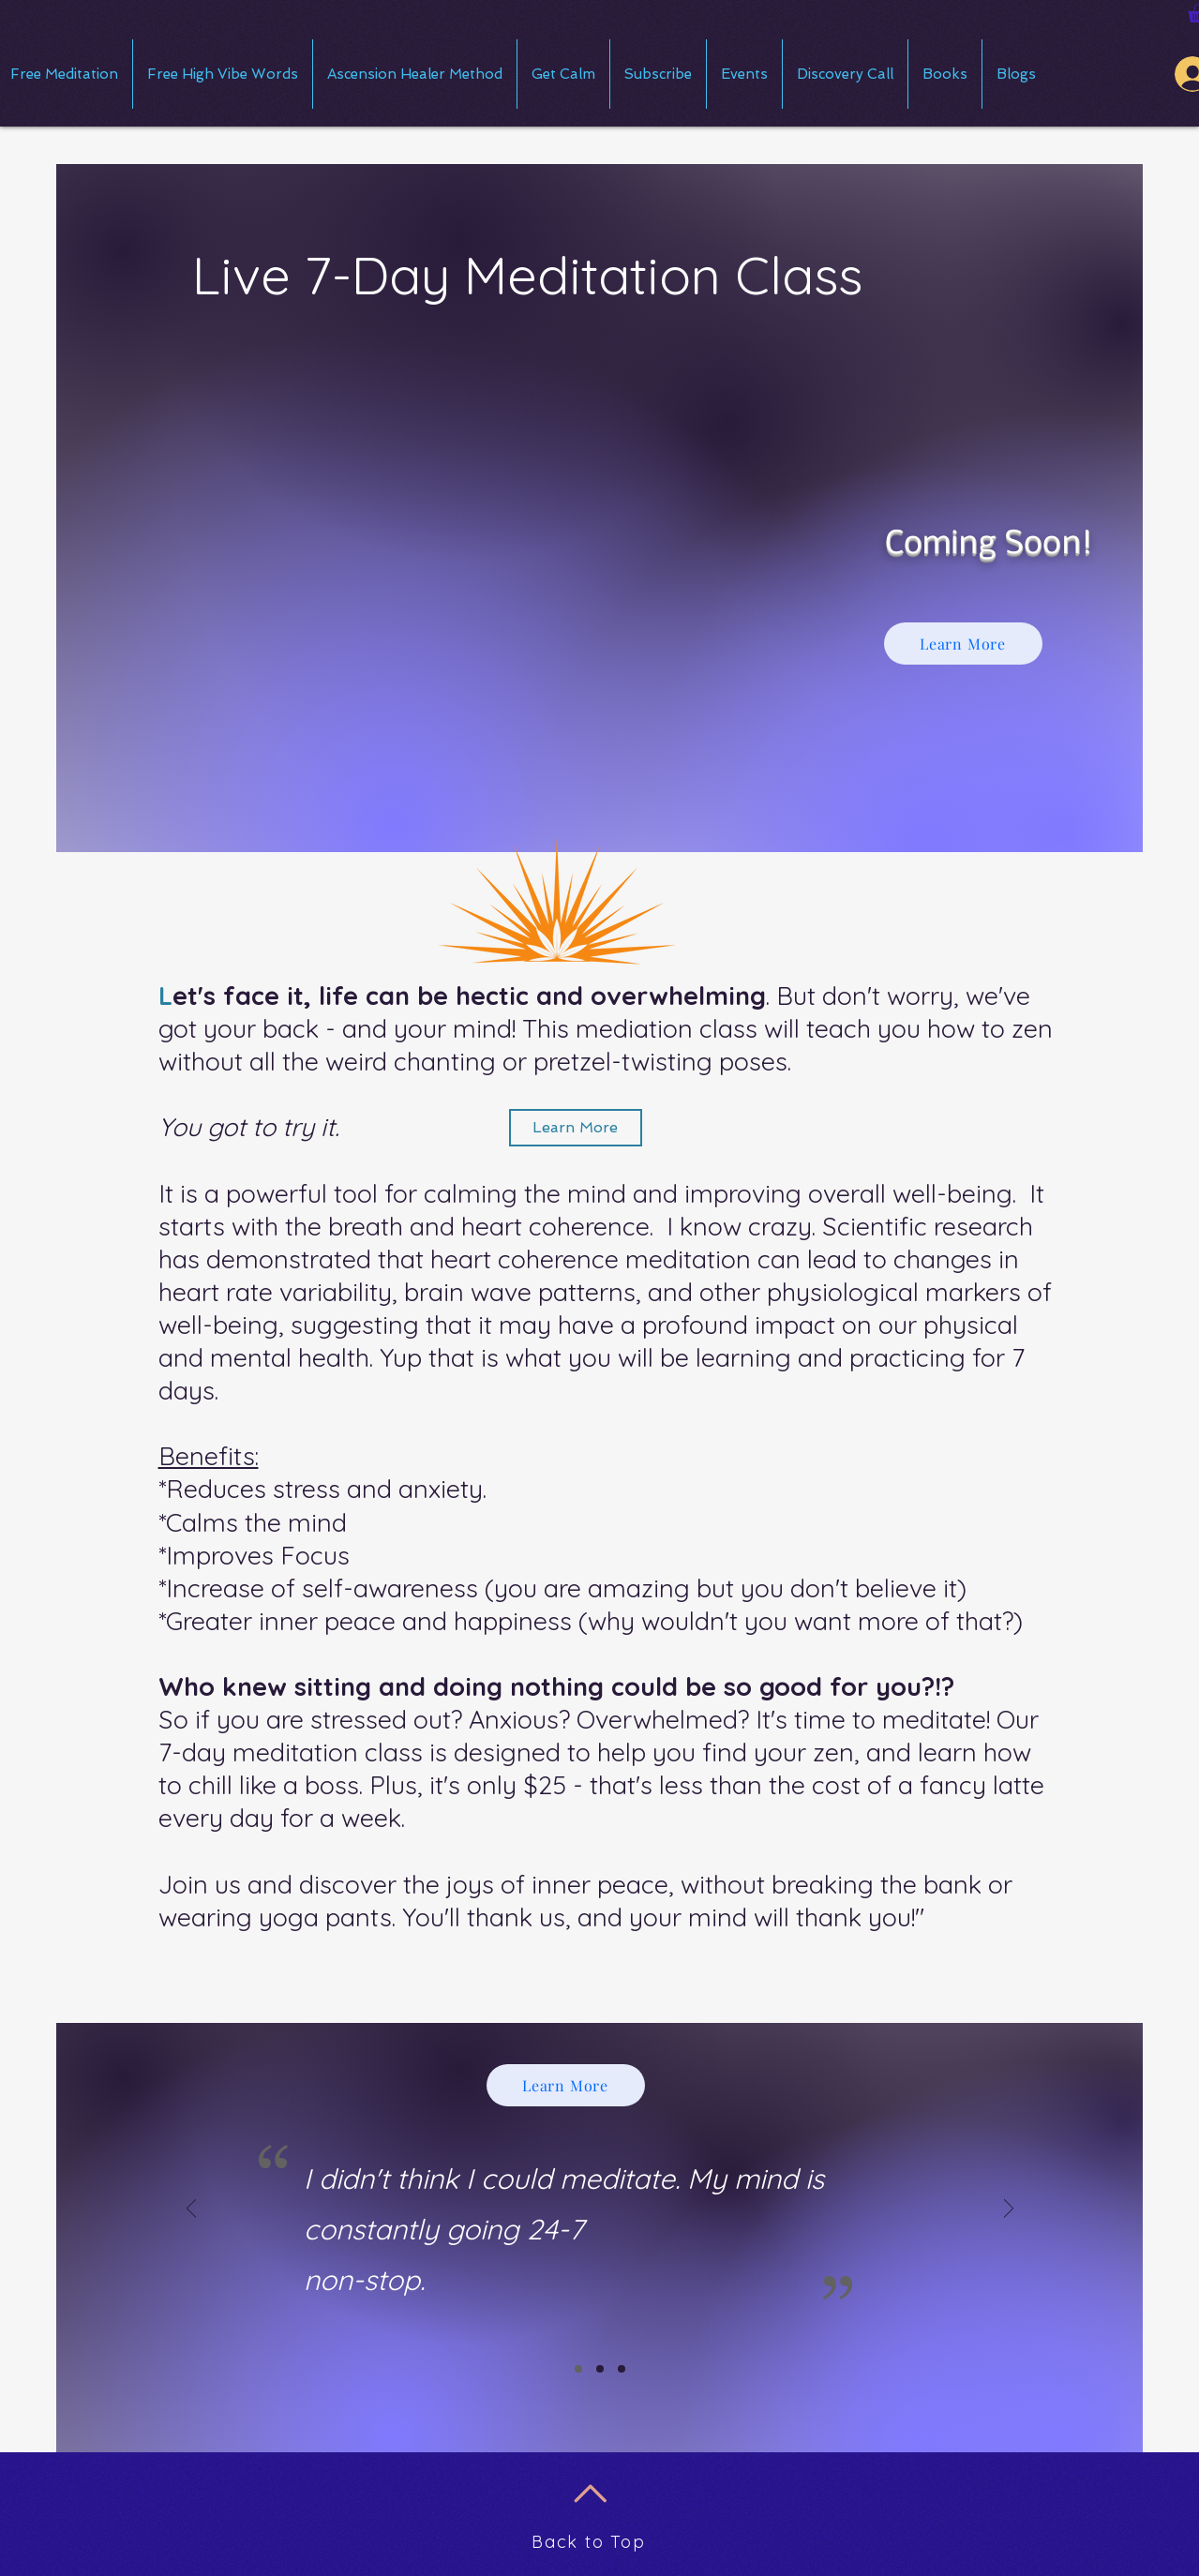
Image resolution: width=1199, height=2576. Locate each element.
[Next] (1008, 2210)
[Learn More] (963, 643)
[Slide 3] (621, 2369)
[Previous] (191, 2210)
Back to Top (589, 2542)
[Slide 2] (600, 2369)
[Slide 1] (578, 2369)
